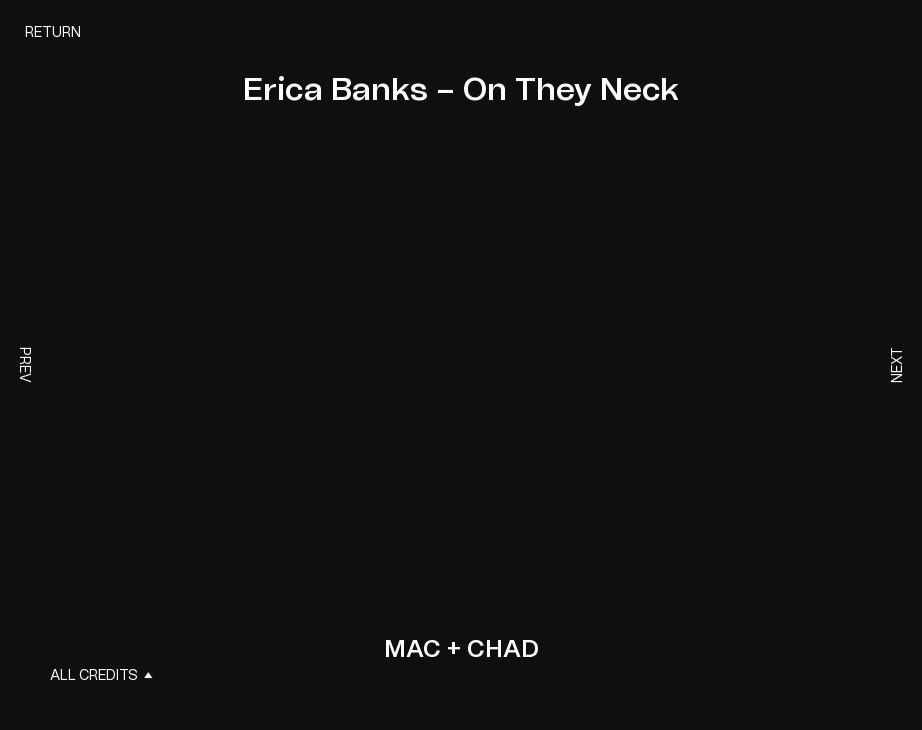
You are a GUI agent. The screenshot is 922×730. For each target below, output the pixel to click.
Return (53, 33)
